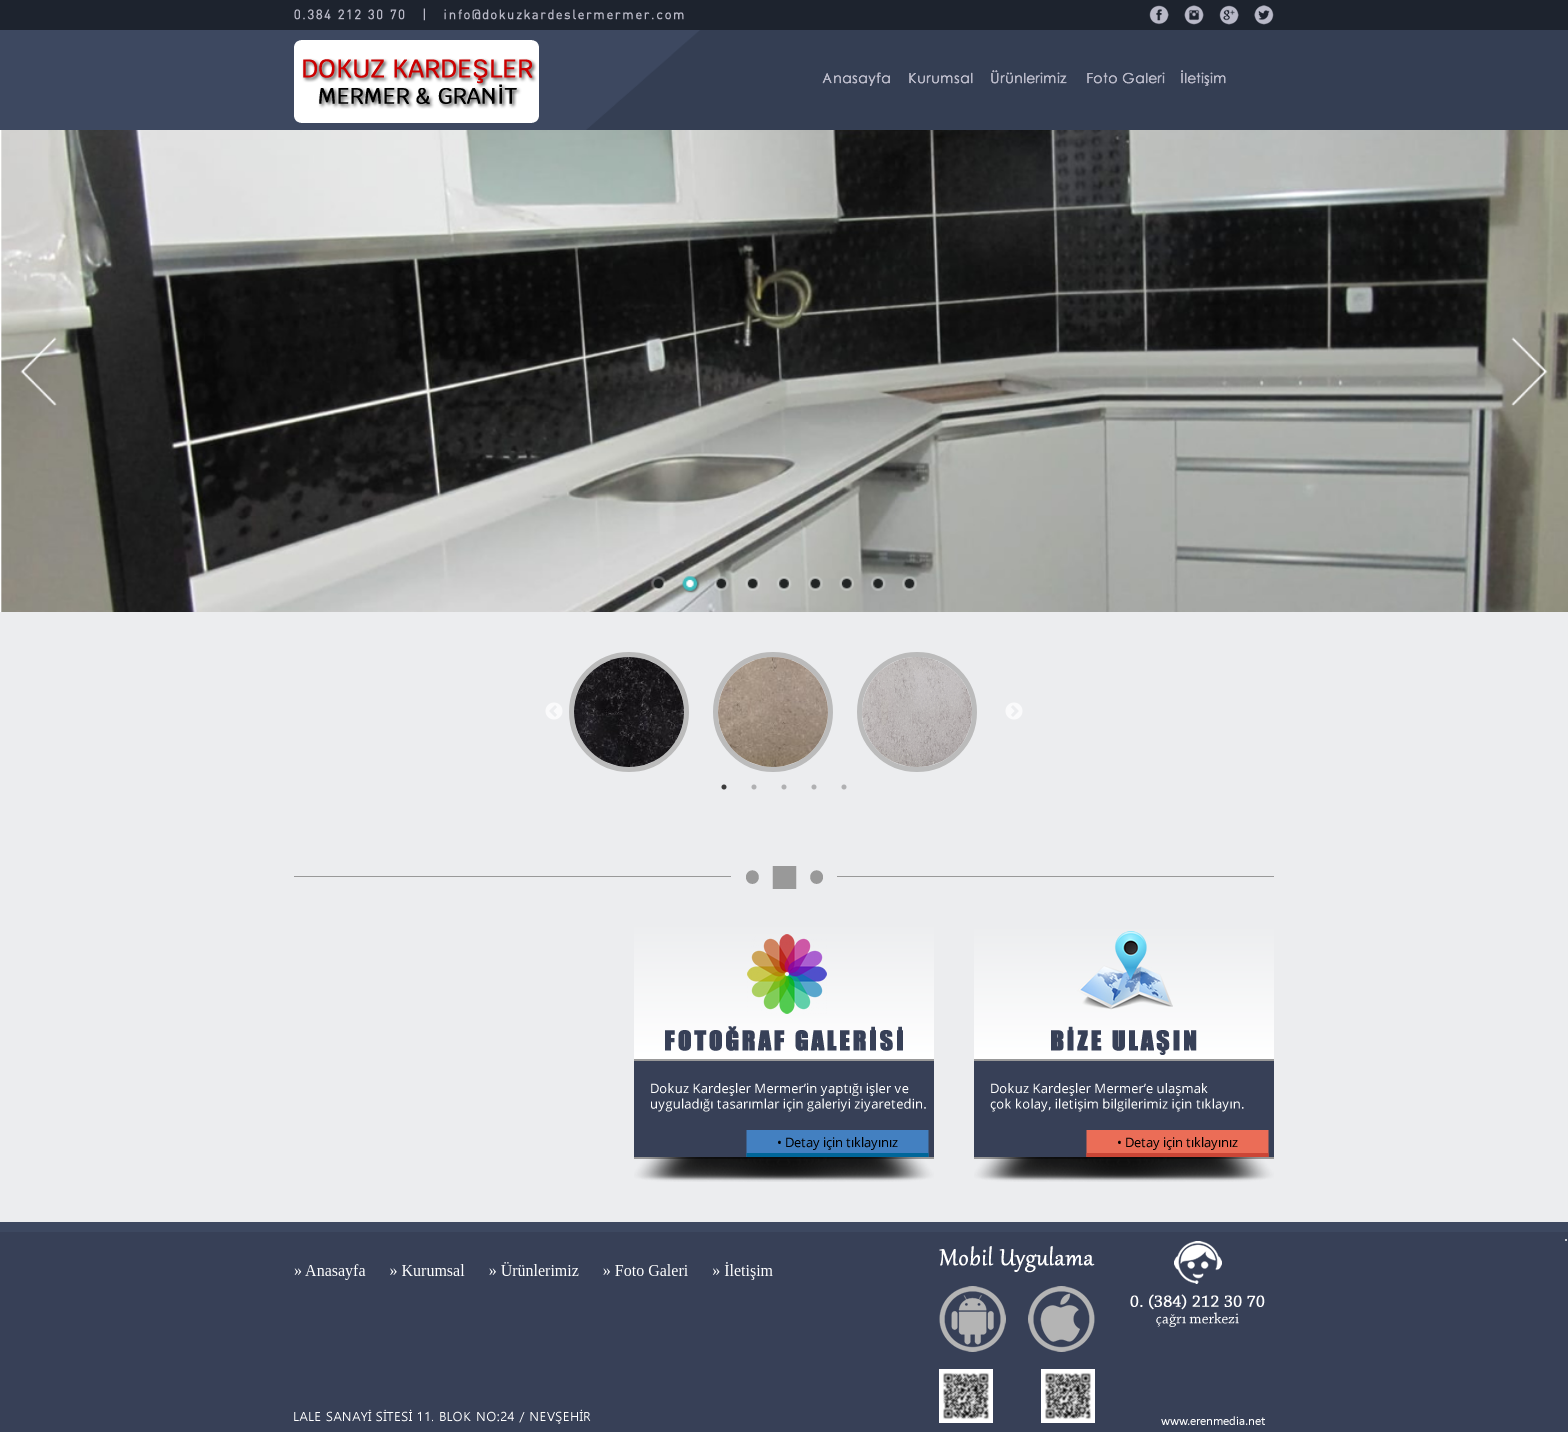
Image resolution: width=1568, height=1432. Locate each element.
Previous (554, 712)
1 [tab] (724, 787)
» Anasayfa (332, 1270)
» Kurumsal (429, 1270)
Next (1014, 712)
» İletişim (742, 1270)
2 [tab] (754, 787)
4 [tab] (814, 787)
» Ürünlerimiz (536, 1270)
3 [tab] (784, 787)
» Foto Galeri (647, 1270)
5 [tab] (844, 787)
